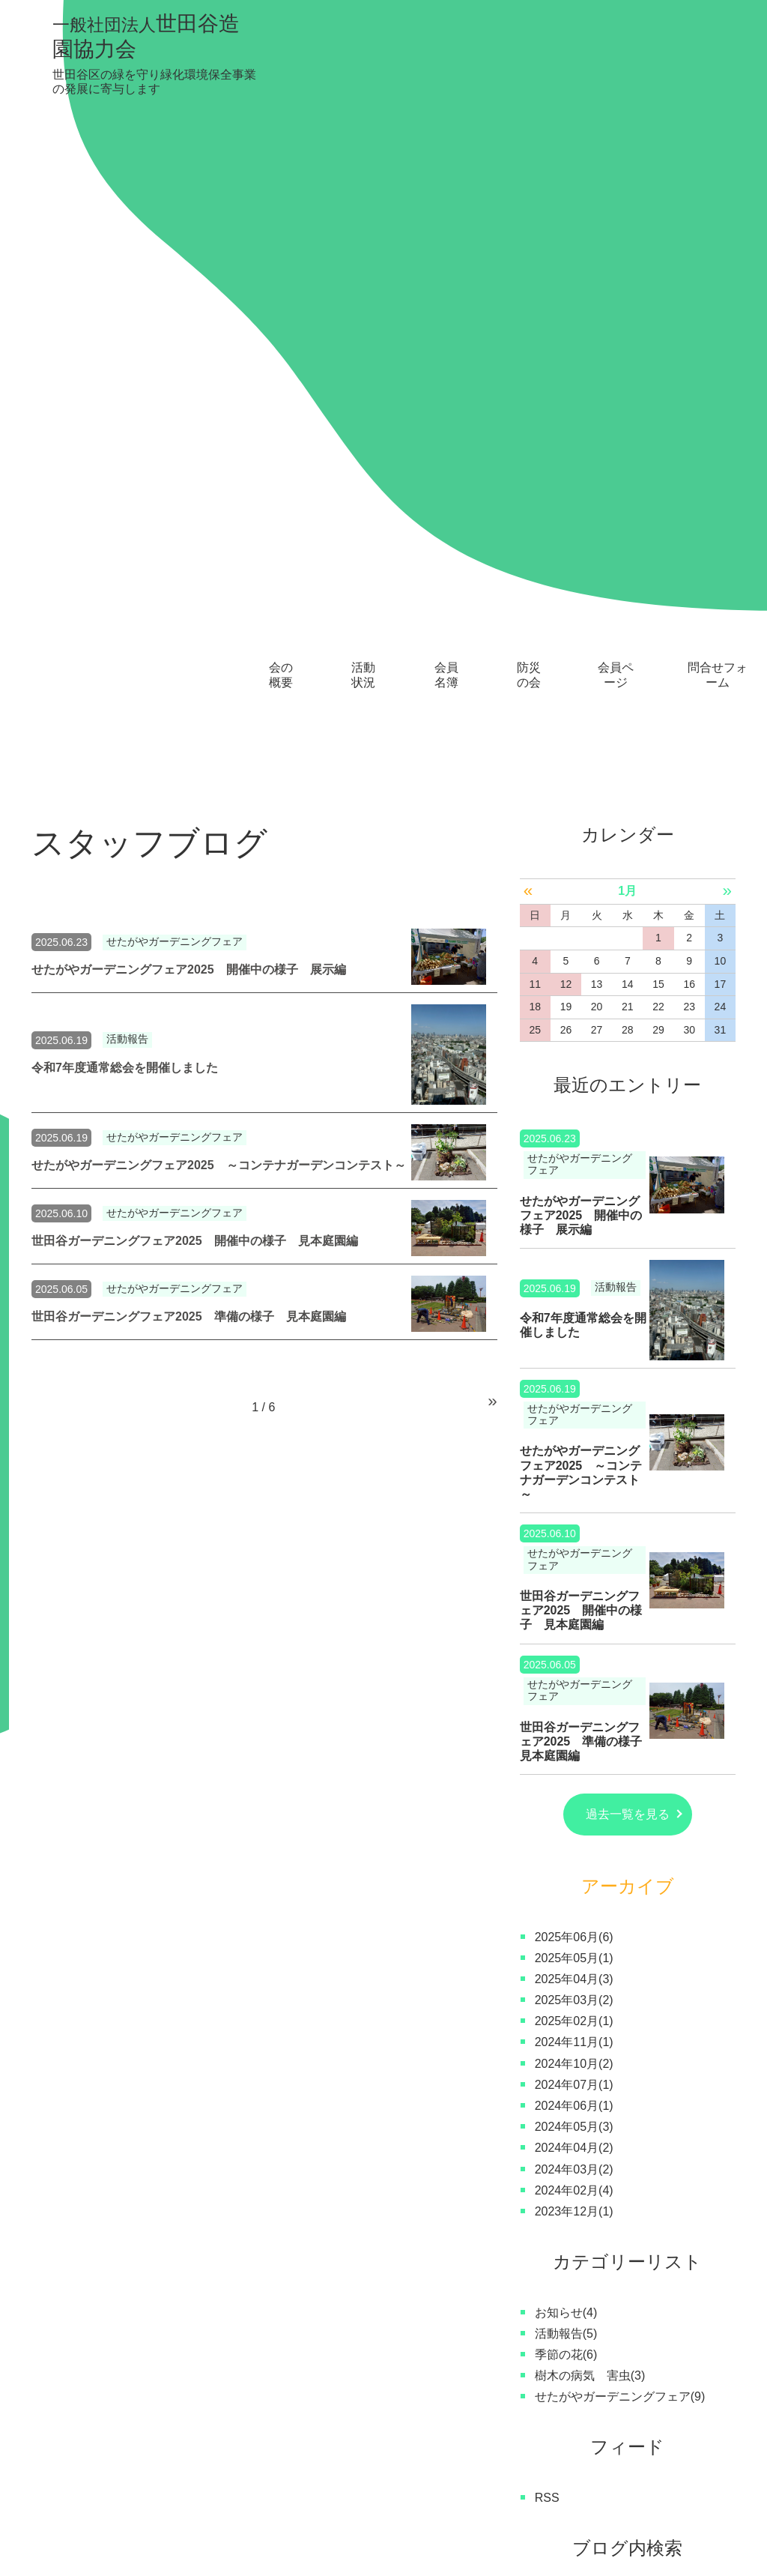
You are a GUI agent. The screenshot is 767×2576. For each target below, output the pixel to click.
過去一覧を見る (628, 1213)
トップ (49, 2443)
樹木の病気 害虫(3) (590, 1774)
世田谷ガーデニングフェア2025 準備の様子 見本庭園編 (188, 714)
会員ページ (616, 53)
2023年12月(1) (574, 1610)
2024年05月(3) (574, 1525)
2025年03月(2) (574, 1399)
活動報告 (127, 438)
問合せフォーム (718, 53)
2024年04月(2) (574, 1546)
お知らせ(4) (566, 1710)
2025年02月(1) (574, 1420)
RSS (547, 1895)
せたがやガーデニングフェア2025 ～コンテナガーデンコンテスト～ (218, 563)
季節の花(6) (566, 1752)
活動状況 (363, 53)
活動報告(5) (566, 1731)
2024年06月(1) (574, 1504)
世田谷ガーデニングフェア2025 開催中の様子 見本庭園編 (194, 639)
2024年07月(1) (574, 1482)
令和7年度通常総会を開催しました (124, 465)
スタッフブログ (491, 2505)
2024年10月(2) (574, 1462)
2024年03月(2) (574, 1567)
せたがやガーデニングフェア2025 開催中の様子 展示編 (188, 368)
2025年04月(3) (574, 1377)
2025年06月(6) (574, 1335)
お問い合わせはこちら (671, 2288)
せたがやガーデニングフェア (174, 340)
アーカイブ (627, 1285)
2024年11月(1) (574, 1441)
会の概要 (281, 53)
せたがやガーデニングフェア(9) (620, 1795)
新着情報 (579, 2505)
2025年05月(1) (574, 1356)
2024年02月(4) (574, 1588)
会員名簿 (446, 53)
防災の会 (529, 53)
